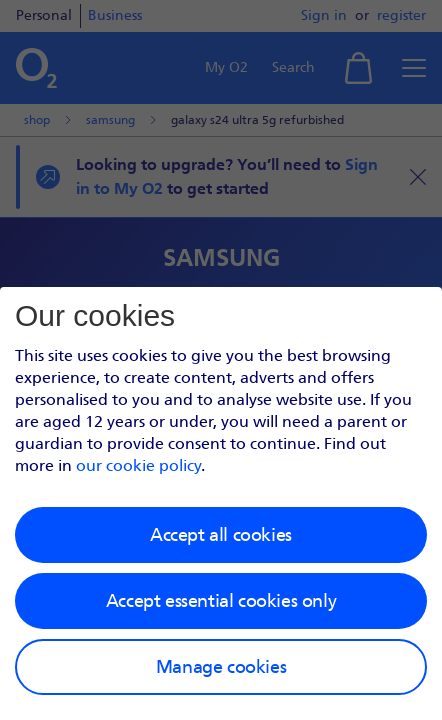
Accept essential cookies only (221, 601)
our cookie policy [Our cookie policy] (138, 465)
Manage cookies (221, 667)
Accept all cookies (221, 535)
